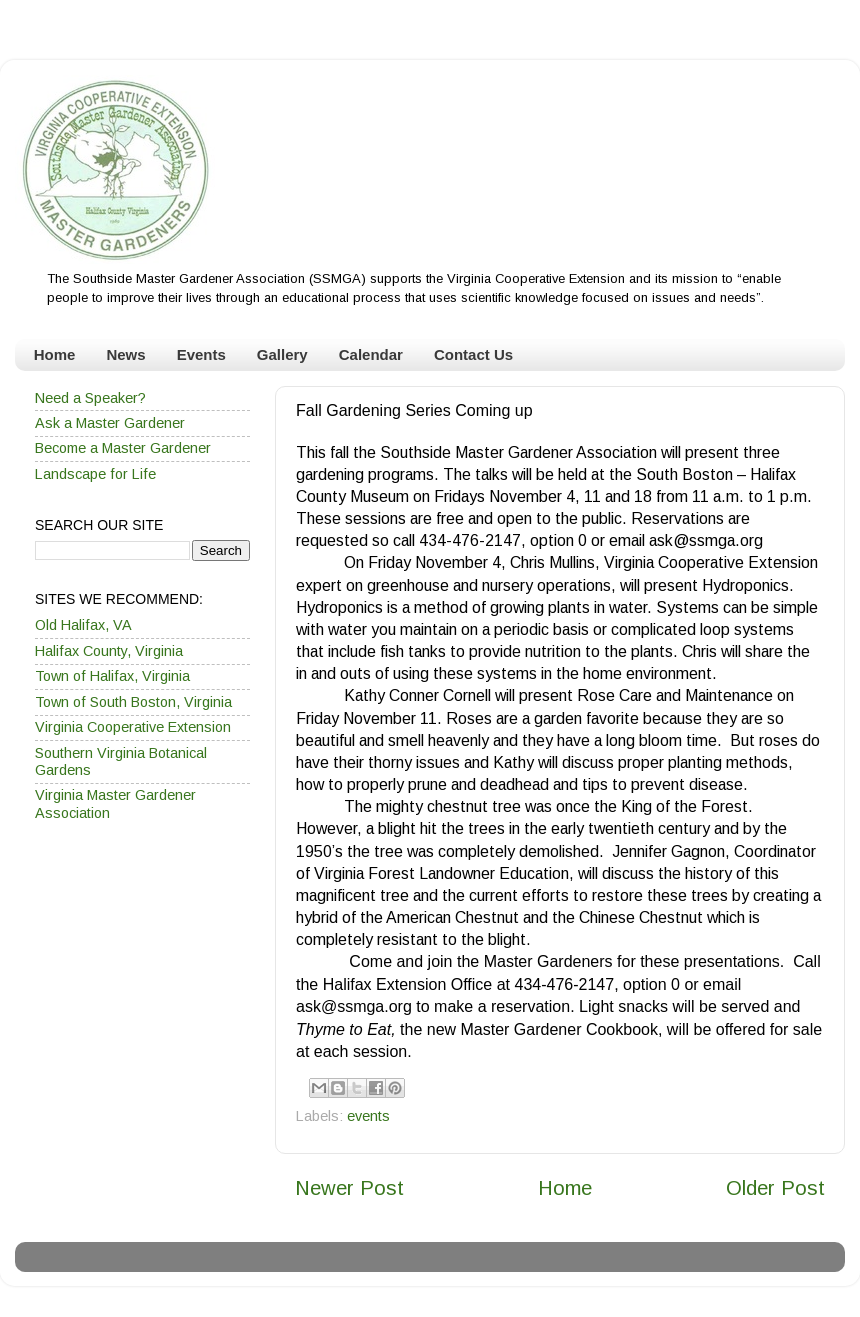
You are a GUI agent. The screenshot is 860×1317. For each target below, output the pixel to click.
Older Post (775, 1188)
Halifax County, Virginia (109, 651)
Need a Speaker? (90, 398)
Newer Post (349, 1188)
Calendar (371, 354)
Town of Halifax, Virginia (112, 676)
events (368, 1116)
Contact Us (473, 354)
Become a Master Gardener (123, 448)
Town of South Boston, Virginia (133, 702)
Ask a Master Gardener (110, 423)
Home (55, 354)
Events (201, 354)
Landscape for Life (95, 474)
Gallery (282, 354)
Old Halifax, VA (83, 625)
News (125, 354)
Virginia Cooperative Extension (133, 727)
